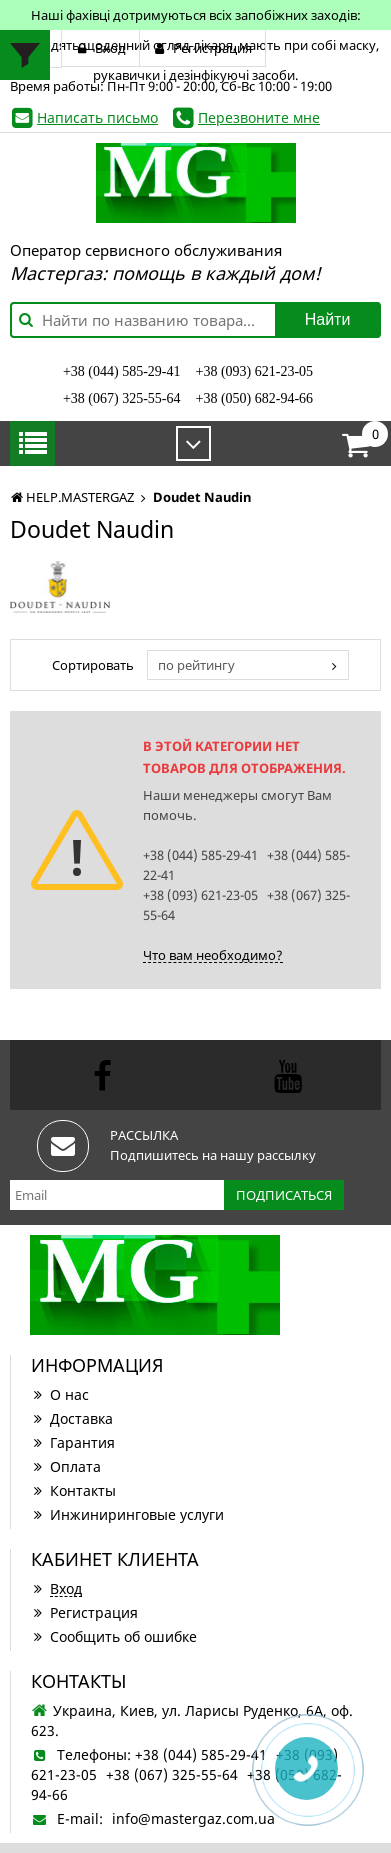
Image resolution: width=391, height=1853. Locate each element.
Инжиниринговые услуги (127, 1514)
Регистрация (84, 1612)
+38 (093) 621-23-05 (255, 371)
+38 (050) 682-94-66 (255, 398)
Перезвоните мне (259, 117)
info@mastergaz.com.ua (193, 1818)
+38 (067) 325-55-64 (122, 398)
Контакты (73, 1490)
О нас (60, 1394)
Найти (328, 319)
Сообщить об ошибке (114, 1636)
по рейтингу (196, 665)
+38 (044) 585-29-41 (122, 371)
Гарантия (73, 1442)
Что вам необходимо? (213, 955)
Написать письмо (97, 117)
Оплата (66, 1466)
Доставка (72, 1418)
